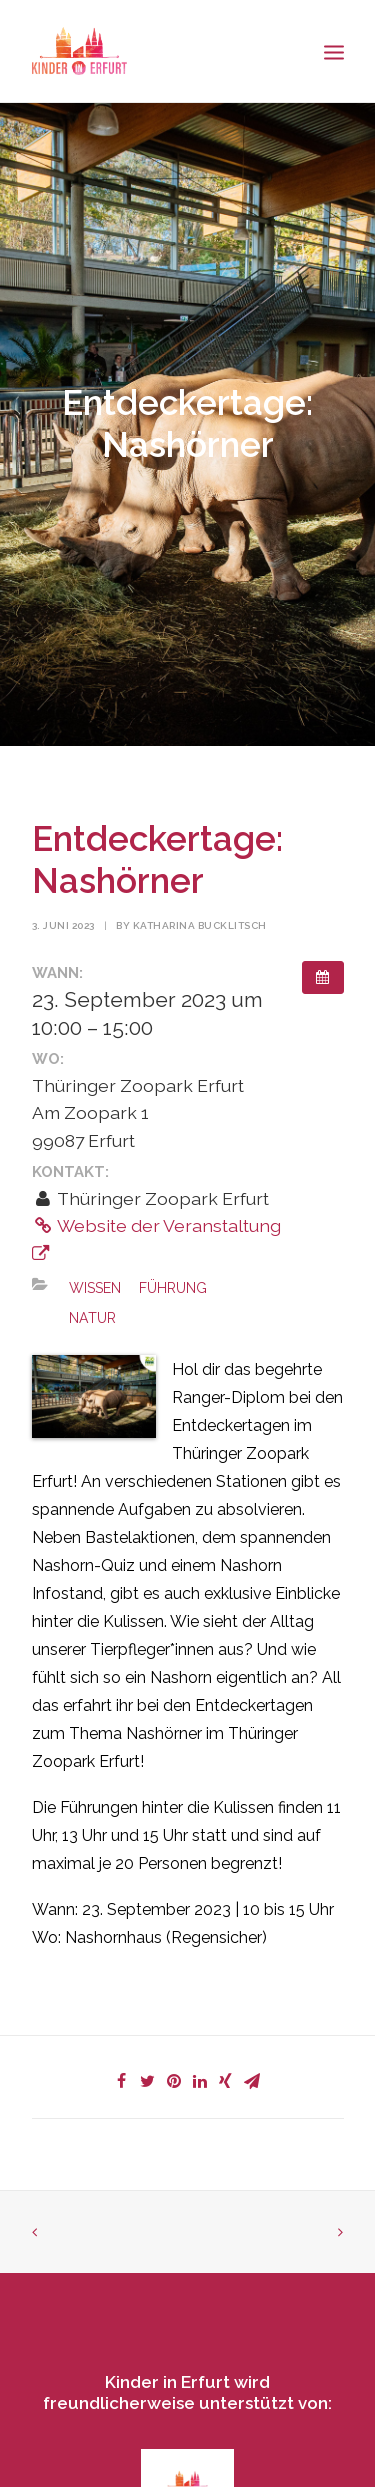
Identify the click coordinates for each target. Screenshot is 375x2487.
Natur (92, 1318)
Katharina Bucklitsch (200, 925)
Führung (173, 1288)
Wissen (95, 1288)
